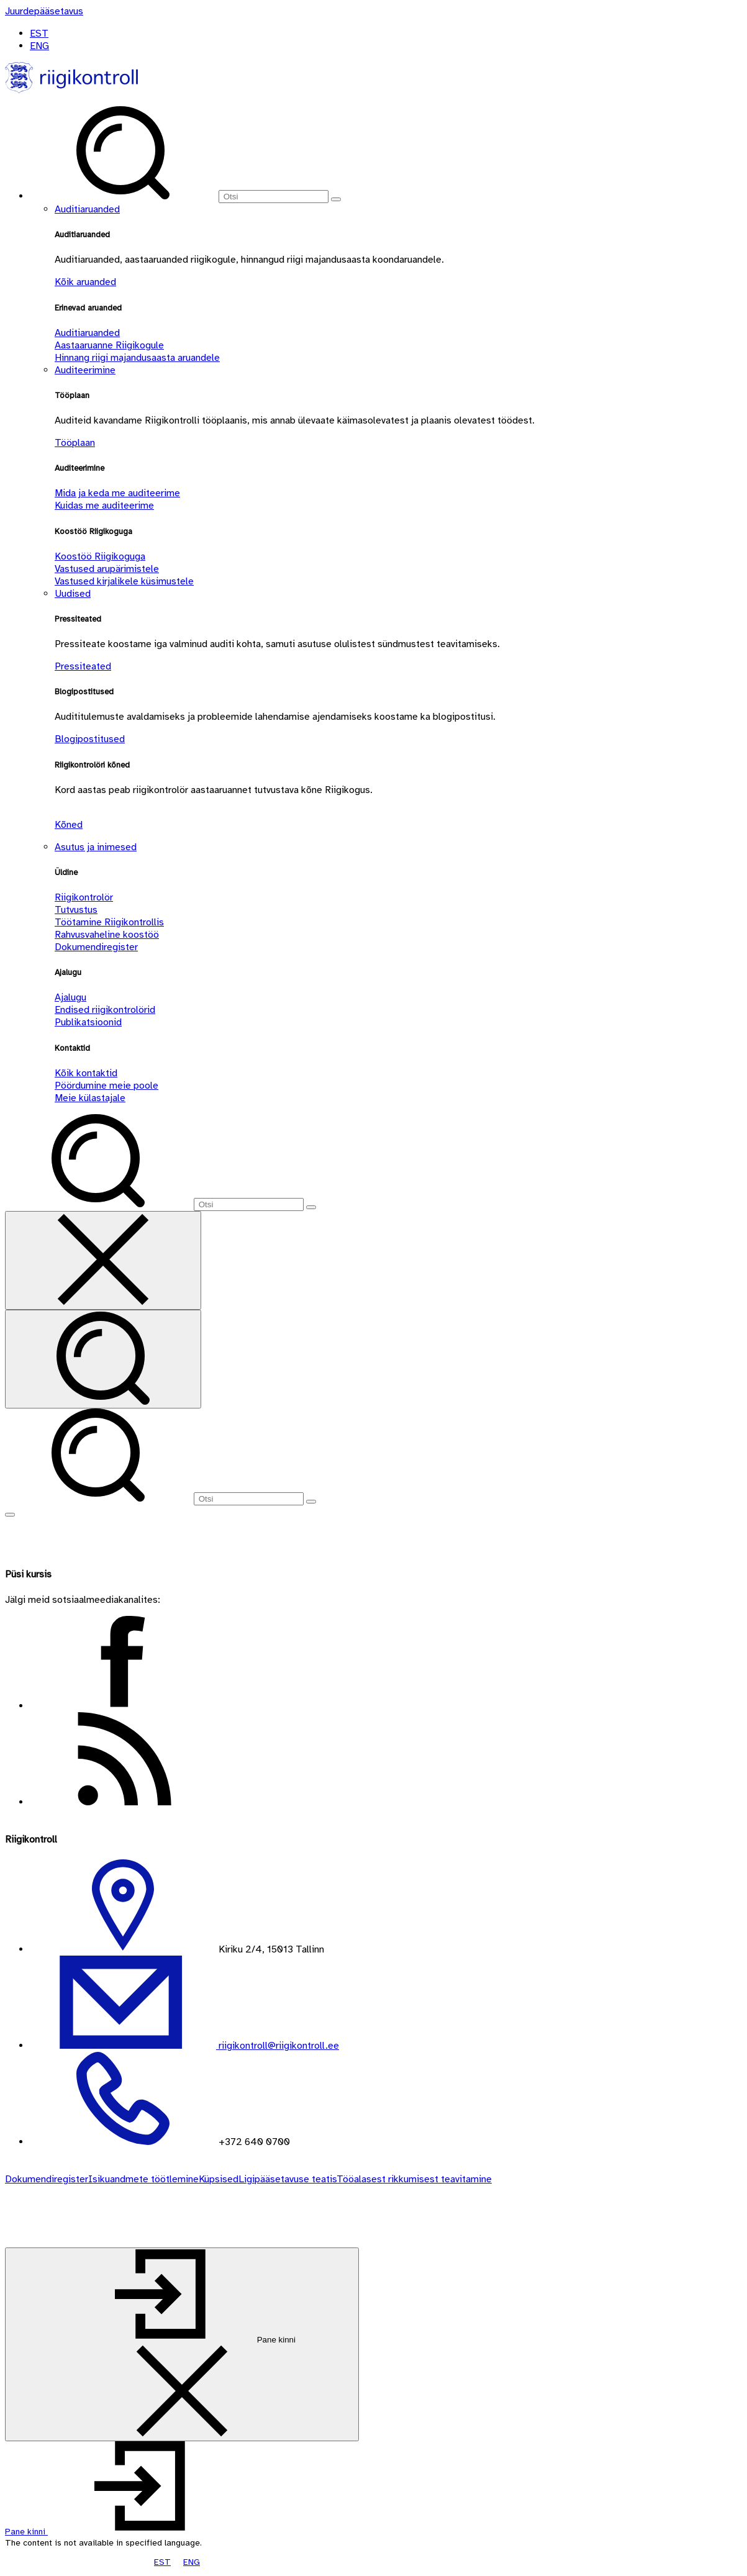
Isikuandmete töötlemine (143, 2179)
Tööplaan (75, 443)
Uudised (73, 593)
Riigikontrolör (84, 897)
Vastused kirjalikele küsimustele (124, 581)
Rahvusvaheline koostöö (107, 934)
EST (39, 33)
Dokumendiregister (96, 947)
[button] (119, 2531)
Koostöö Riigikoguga (100, 556)
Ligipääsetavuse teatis (287, 2179)
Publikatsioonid (88, 1022)
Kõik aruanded (85, 282)
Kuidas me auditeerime (104, 505)
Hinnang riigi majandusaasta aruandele (137, 357)
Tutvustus (76, 910)
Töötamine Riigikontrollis (109, 922)
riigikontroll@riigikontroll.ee (277, 2045)
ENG (39, 46)
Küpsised (218, 2179)
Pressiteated (83, 666)
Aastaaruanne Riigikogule (109, 345)
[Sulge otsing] (103, 1260)
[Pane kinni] (182, 2344)
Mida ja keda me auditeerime (117, 493)
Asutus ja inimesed (96, 847)
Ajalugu (70, 997)
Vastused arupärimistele (107, 569)
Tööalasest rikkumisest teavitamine (414, 2179)
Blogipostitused (90, 739)
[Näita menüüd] (10, 1515)
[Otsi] (273, 196)
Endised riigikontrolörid (105, 1010)
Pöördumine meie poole (106, 1085)
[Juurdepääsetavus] (44, 11)
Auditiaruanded (87, 209)
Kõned (69, 825)
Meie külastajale (90, 1098)
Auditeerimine (85, 370)
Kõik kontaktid (86, 1073)
